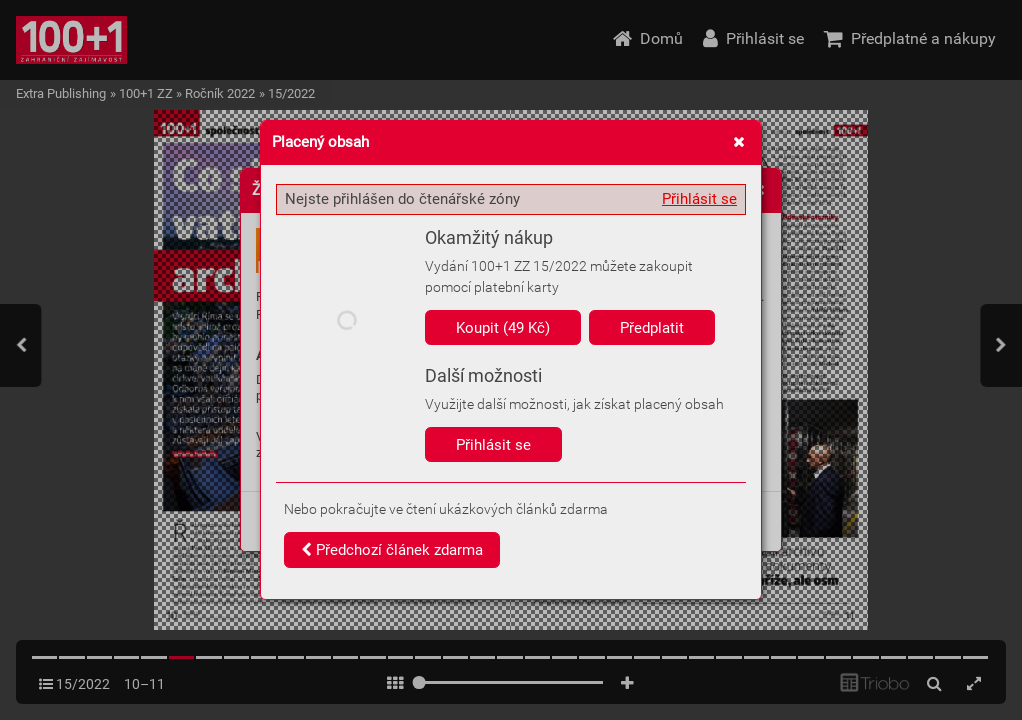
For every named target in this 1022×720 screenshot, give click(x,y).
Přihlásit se (699, 199)
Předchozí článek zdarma (392, 550)
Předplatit (652, 328)
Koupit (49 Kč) (503, 328)
